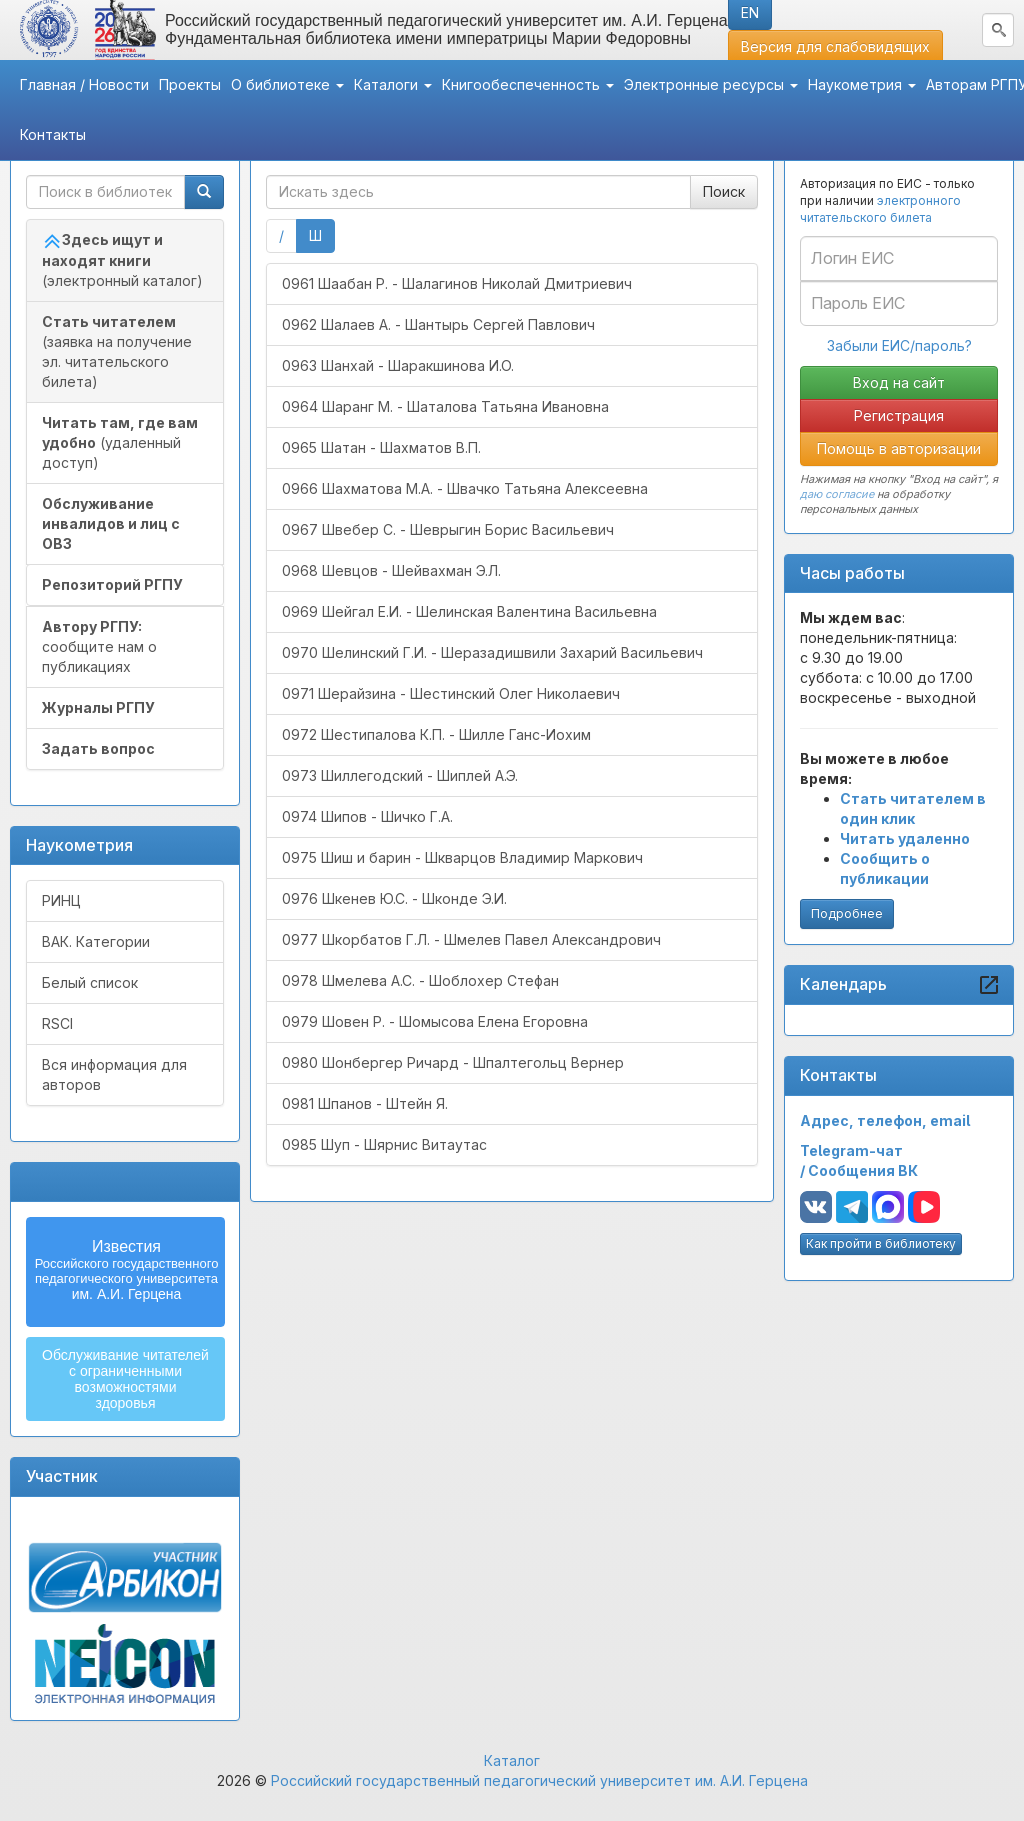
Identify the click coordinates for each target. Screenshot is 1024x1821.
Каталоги (393, 84)
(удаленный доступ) (120, 442)
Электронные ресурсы (711, 84)
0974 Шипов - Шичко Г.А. (367, 816)
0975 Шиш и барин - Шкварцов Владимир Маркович (462, 857)
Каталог (512, 1760)
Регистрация (899, 415)
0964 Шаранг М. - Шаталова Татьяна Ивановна (445, 406)
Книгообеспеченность (528, 84)
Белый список (90, 982)
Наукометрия (862, 84)
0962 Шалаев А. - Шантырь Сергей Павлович (438, 324)
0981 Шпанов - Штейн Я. (365, 1103)
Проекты (190, 84)
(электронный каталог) (122, 260)
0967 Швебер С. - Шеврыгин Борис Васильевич (448, 529)
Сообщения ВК (863, 1170)
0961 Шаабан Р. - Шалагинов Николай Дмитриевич (457, 283)
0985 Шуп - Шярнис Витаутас (384, 1144)
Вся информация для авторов (114, 1074)
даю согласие (837, 494)
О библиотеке (287, 84)
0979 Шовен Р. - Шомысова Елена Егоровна (435, 1021)
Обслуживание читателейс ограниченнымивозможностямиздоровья (125, 1379)
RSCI (57, 1023)
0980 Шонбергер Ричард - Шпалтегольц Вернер (453, 1062)
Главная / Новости (84, 84)
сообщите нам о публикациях (99, 646)
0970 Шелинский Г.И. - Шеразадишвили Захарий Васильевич (492, 652)
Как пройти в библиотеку (881, 1243)
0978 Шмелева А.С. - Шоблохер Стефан (420, 980)
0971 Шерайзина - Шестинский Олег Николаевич (451, 693)
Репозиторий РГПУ (112, 584)
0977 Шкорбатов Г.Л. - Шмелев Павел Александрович (471, 939)
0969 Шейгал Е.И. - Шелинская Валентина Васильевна (469, 611)
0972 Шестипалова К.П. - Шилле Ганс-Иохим (436, 734)
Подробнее (847, 913)
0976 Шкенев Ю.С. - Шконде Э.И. (394, 898)
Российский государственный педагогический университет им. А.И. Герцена (539, 1780)
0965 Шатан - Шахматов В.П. (381, 447)
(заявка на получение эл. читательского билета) (117, 351)
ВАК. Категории (96, 941)
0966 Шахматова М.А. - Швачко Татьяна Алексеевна (465, 488)
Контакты (53, 134)
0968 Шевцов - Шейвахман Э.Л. (391, 570)
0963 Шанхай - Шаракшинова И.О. (398, 365)
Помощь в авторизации (899, 448)
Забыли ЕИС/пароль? (899, 345)
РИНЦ (61, 900)
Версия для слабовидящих (835, 46)
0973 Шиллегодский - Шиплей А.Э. (400, 775)
